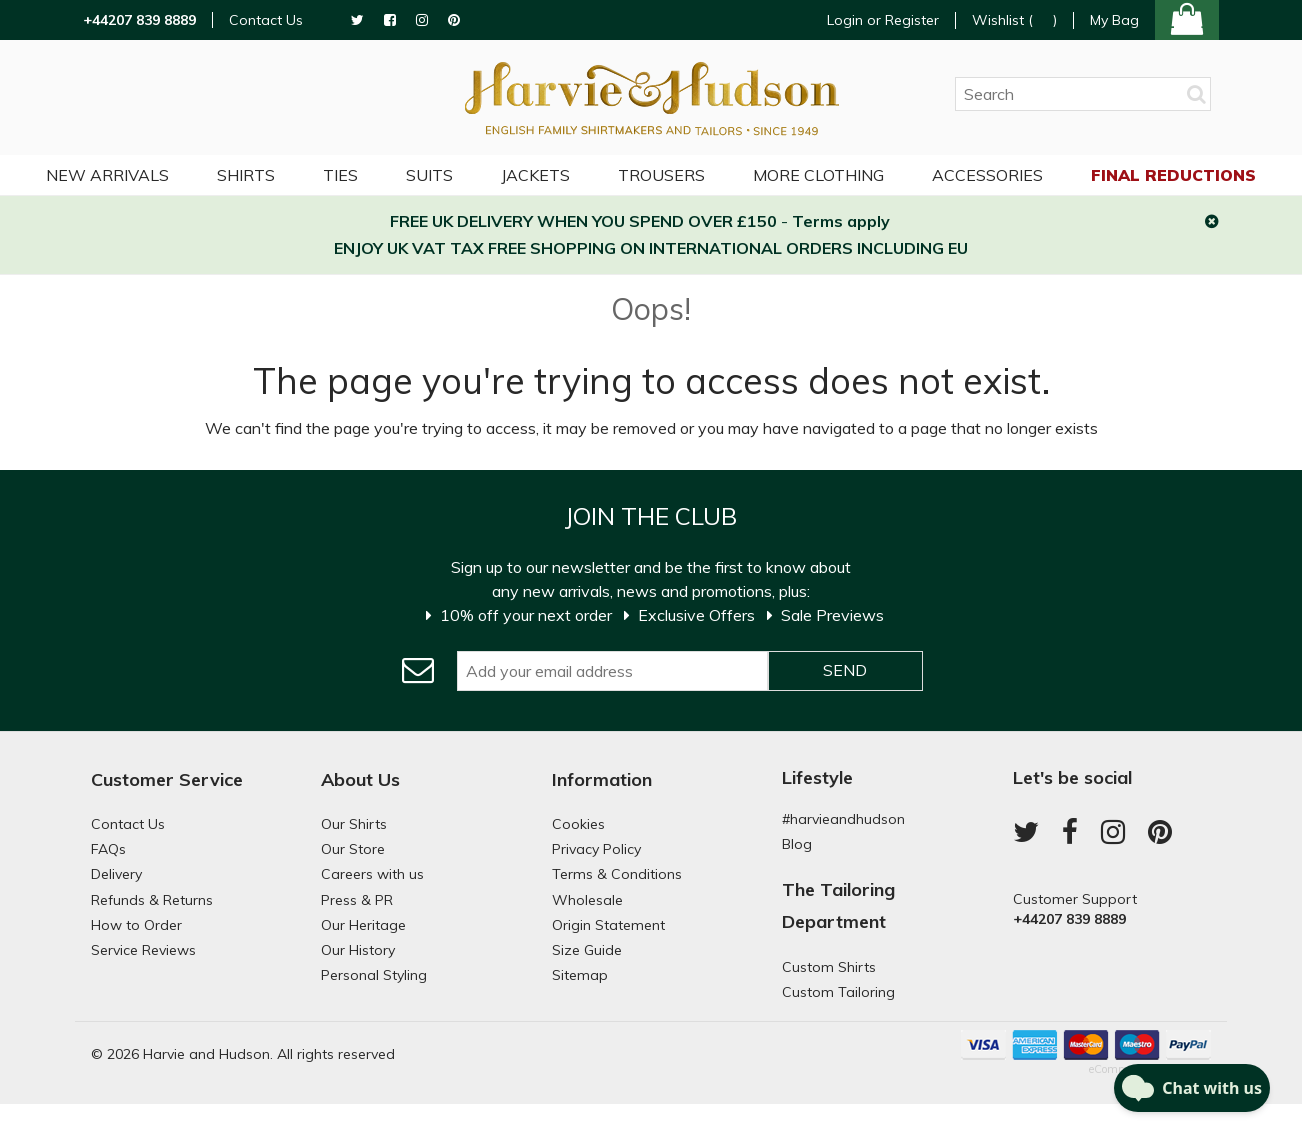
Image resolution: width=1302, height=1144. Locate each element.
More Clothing (818, 175)
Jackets (535, 175)
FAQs (108, 849)
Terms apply (841, 221)
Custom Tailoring (838, 992)
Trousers (661, 175)
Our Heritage (363, 925)
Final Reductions (1173, 175)
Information (602, 779)
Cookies (578, 824)
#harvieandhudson (843, 819)
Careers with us (372, 874)
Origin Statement (608, 925)
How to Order (136, 925)
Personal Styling (374, 975)
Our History (358, 950)
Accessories (987, 175)
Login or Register (883, 20)
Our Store (353, 849)
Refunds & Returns (152, 900)
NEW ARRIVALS (107, 175)
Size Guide (587, 950)
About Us (360, 779)
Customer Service (167, 779)
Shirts (246, 175)
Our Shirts (354, 824)
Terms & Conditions (617, 874)
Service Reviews (143, 950)
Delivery (116, 874)
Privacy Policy (596, 849)
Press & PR (357, 900)
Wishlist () (1014, 20)
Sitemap (580, 975)
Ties (340, 175)
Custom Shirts (829, 967)
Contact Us (266, 20)
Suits (429, 175)
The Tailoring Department (838, 905)
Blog (797, 844)
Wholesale (587, 900)
